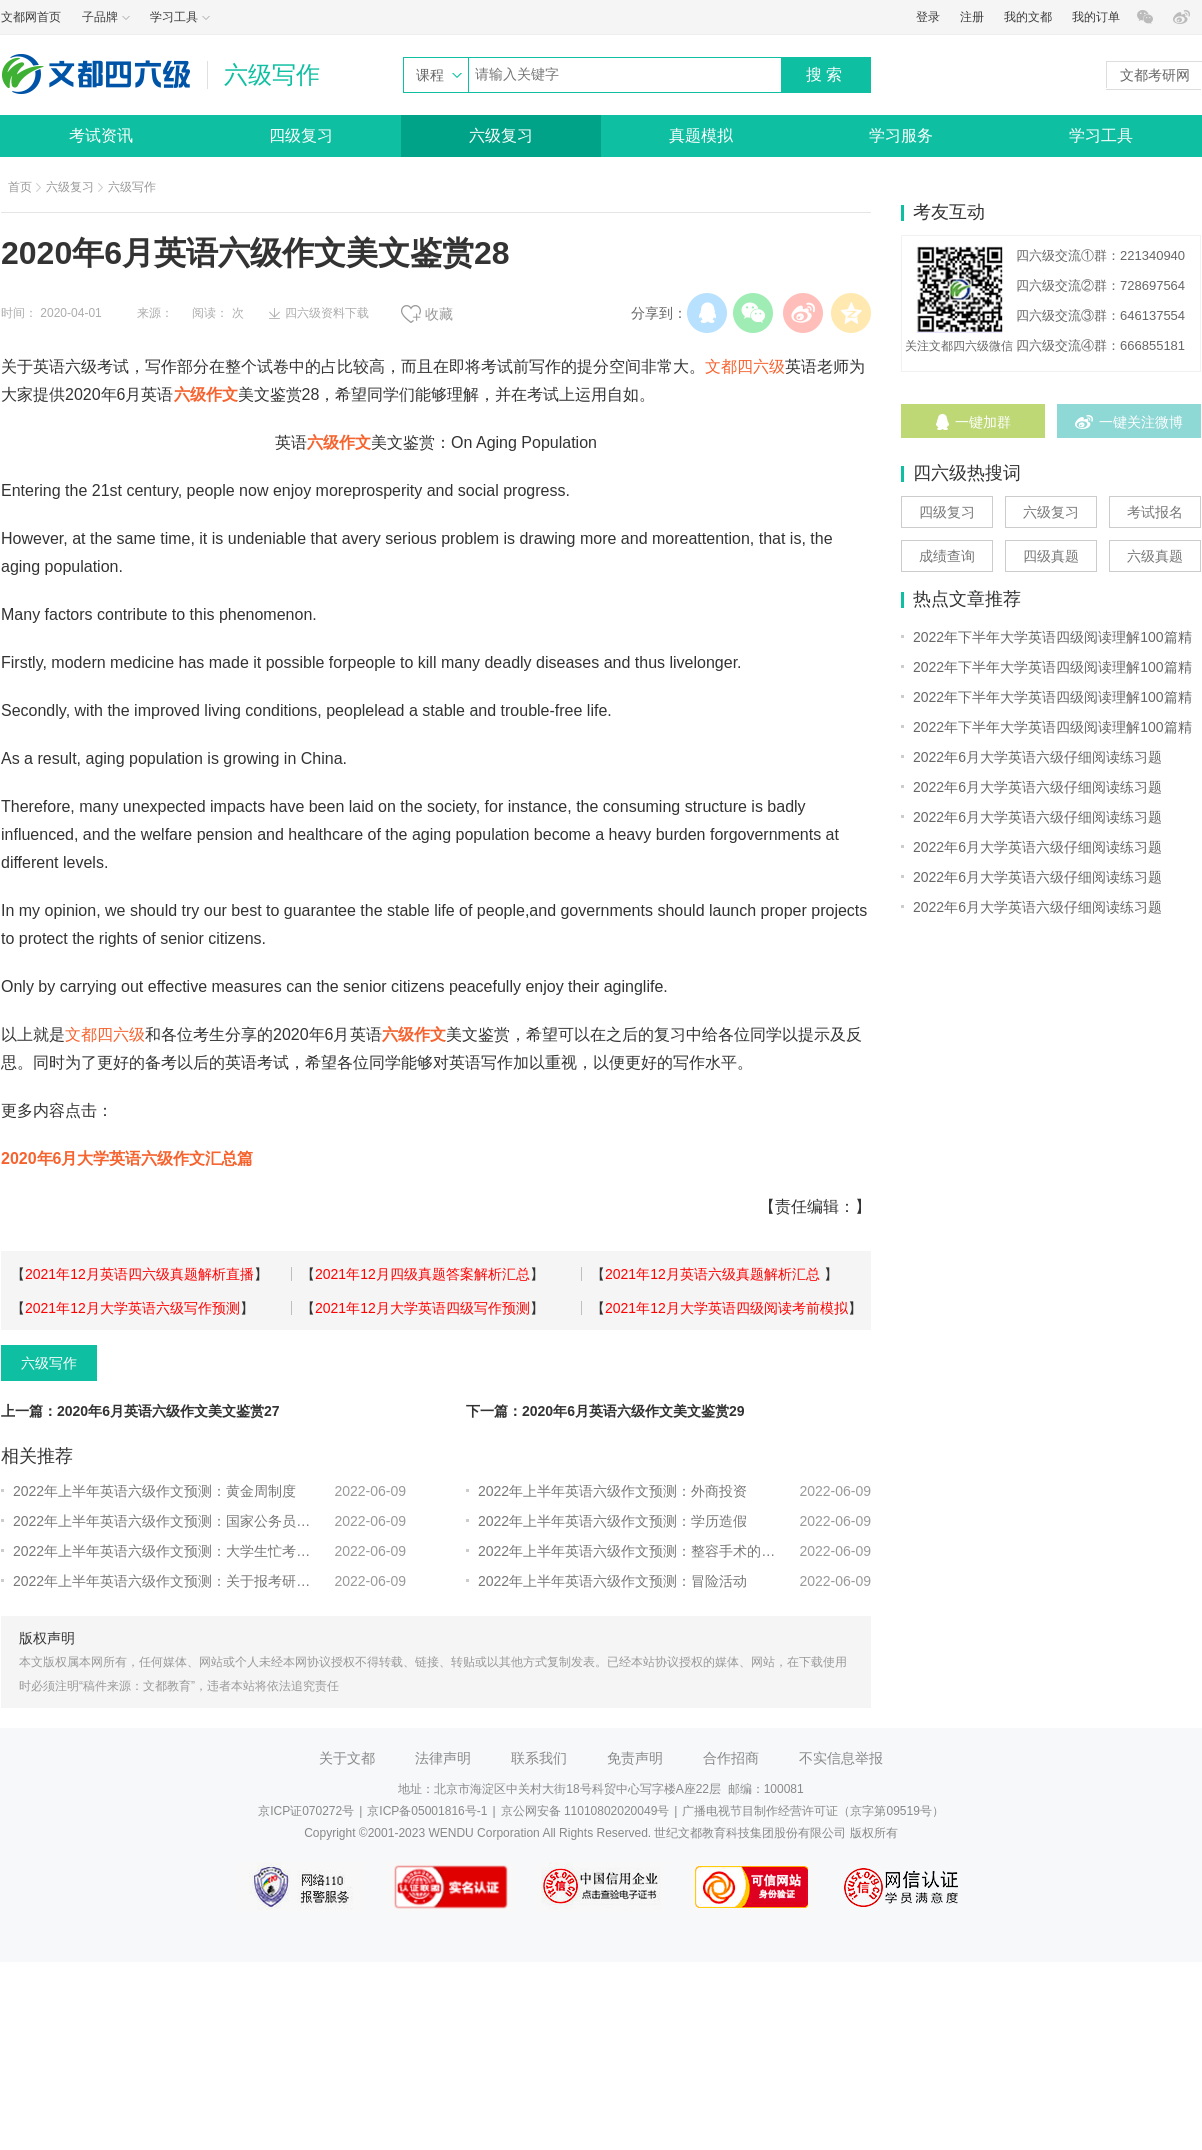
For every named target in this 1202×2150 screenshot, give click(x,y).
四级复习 (301, 135)
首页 (20, 187)
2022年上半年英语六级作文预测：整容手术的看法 (630, 1551)
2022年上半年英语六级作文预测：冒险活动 (612, 1581)
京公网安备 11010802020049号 (585, 1811)
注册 (972, 17)
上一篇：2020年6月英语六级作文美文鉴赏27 (140, 1411)
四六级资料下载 (327, 313)
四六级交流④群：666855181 (1100, 345)
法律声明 (443, 1758)
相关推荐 (37, 1456)
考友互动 (949, 212)
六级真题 (1155, 556)
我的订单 (1096, 17)
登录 (928, 17)
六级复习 (501, 135)
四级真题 (1051, 556)
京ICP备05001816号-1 (427, 1811)
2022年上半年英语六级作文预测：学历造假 (612, 1521)
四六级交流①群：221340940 (1100, 255)
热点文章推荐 (967, 599)
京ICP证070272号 (306, 1811)
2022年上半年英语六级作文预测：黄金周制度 (154, 1491)
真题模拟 (701, 135)
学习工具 (1101, 135)
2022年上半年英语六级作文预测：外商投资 (612, 1491)
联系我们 (539, 1758)
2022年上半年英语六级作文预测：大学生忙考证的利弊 (165, 1551)
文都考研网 (1155, 75)
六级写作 (132, 187)
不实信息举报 (841, 1758)
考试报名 (1155, 512)
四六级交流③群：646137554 (1100, 315)
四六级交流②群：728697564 (1100, 285)
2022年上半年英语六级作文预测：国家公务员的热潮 (165, 1521)
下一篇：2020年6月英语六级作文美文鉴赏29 (605, 1411)
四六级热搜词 (967, 473)
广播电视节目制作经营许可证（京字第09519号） (812, 1811)
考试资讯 (101, 135)
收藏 (439, 314)
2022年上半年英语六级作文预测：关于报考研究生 (165, 1581)
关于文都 (347, 1758)
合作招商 (731, 1758)
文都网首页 (31, 17)
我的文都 (1028, 17)
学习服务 (901, 135)
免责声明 (635, 1758)
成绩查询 (947, 556)
